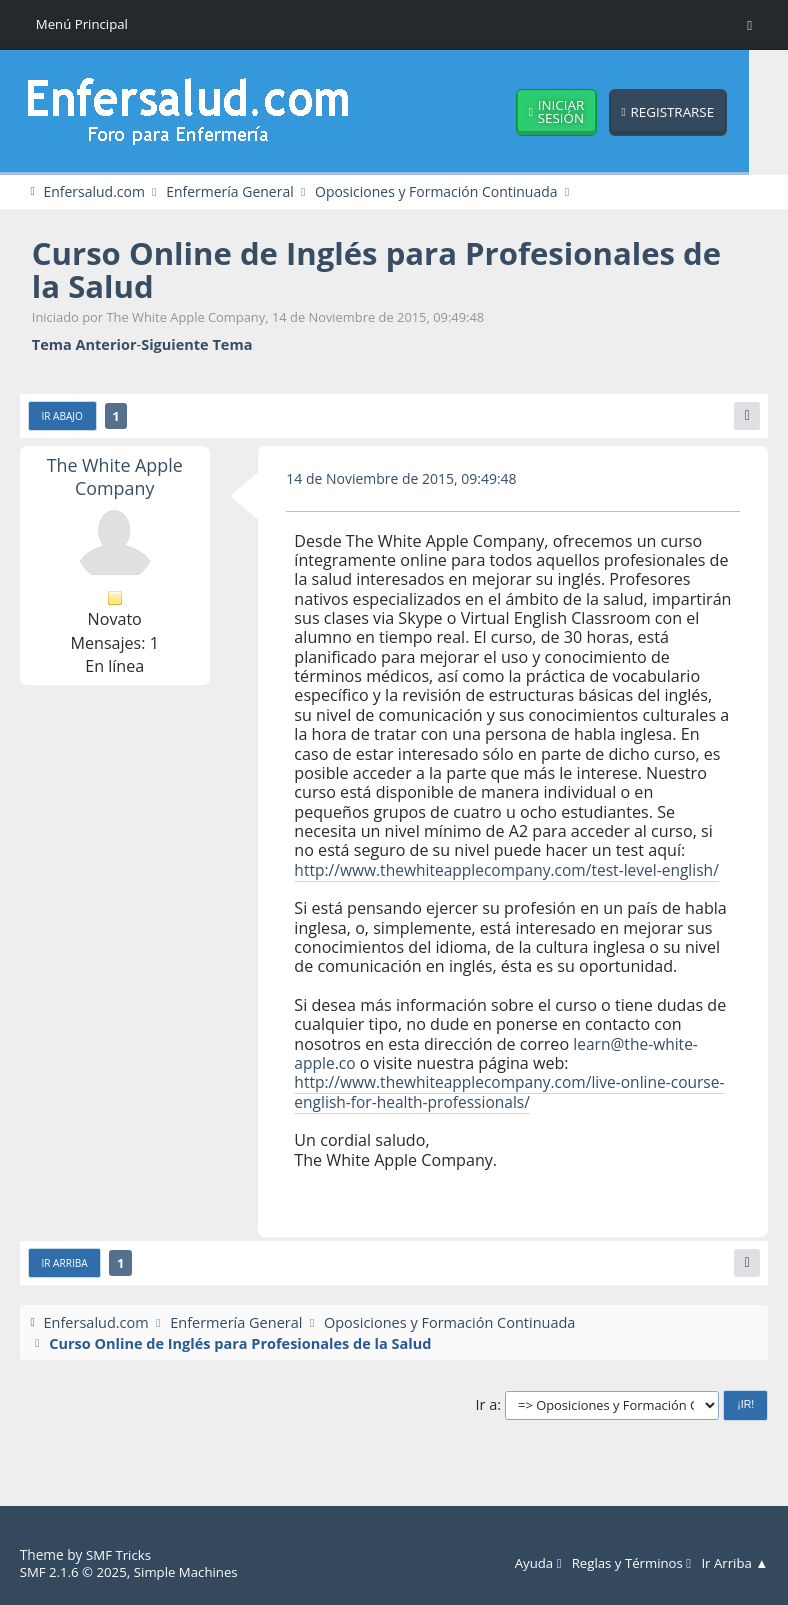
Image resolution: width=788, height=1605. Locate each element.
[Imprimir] (746, 417)
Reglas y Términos (627, 1564)
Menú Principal (83, 24)
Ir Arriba (66, 1285)
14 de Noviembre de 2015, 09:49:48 (405, 479)
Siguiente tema (196, 345)
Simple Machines (192, 1572)
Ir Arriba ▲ (733, 1564)
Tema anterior (84, 345)
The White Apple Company (114, 477)
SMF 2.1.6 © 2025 (75, 1572)
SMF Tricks (119, 1555)
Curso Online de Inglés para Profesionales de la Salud (389, 269)
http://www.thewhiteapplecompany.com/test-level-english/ (484, 880)
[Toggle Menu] (749, 25)
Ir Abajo (63, 418)
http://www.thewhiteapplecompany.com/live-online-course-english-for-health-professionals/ (489, 1112)
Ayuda (530, 1564)
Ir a (487, 1426)
